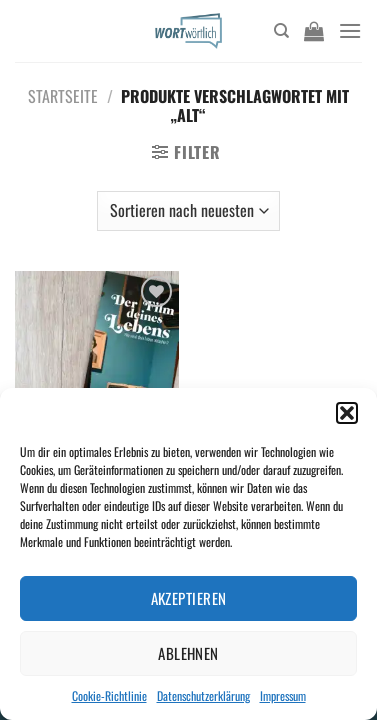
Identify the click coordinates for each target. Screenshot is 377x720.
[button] (347, 413)
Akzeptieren (189, 598)
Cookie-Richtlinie (109, 695)
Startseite (63, 96)
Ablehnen (188, 653)
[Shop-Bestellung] (188, 211)
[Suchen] (281, 31)
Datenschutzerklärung (203, 695)
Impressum (283, 695)
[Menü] (350, 30)
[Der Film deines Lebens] (97, 369)
